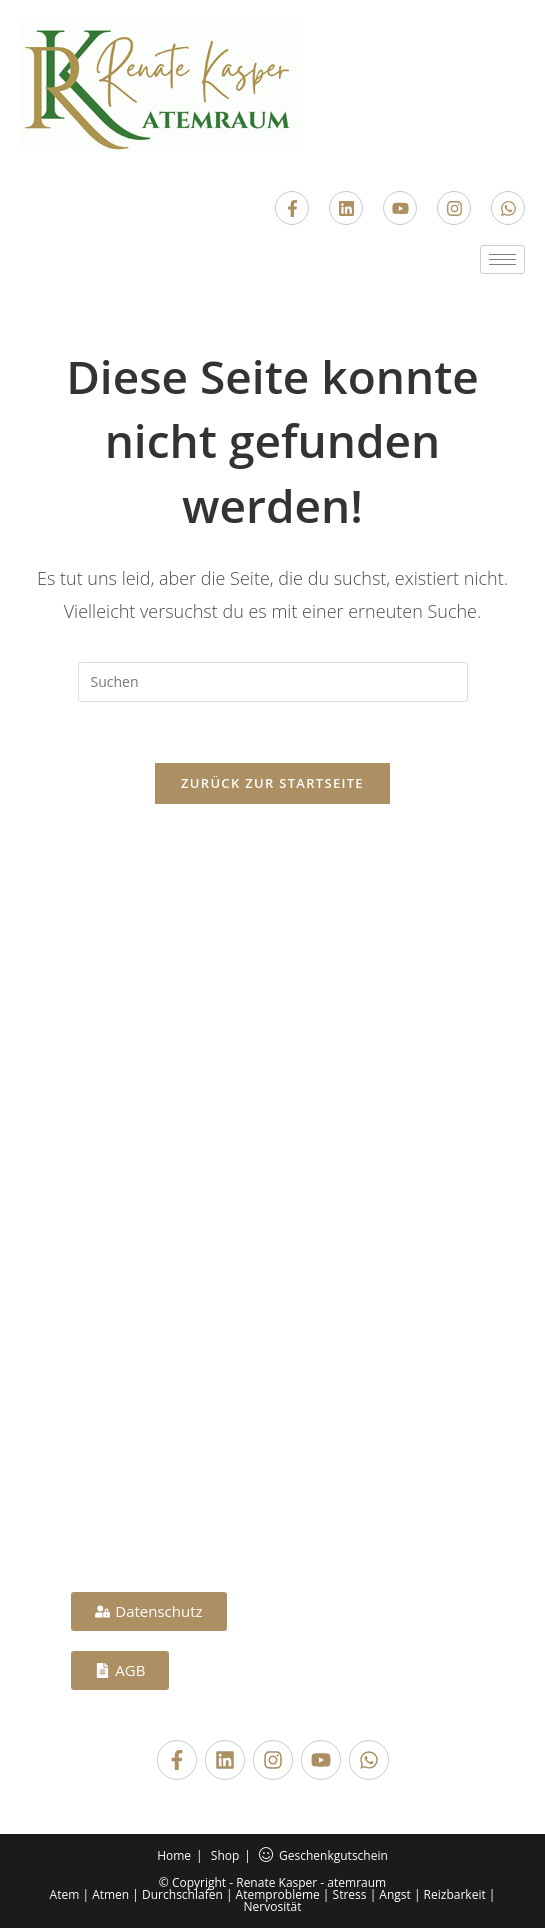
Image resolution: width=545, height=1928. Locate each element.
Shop (225, 1855)
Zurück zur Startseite (272, 783)
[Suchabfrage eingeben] (273, 682)
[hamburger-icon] (502, 259)
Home (174, 1855)
